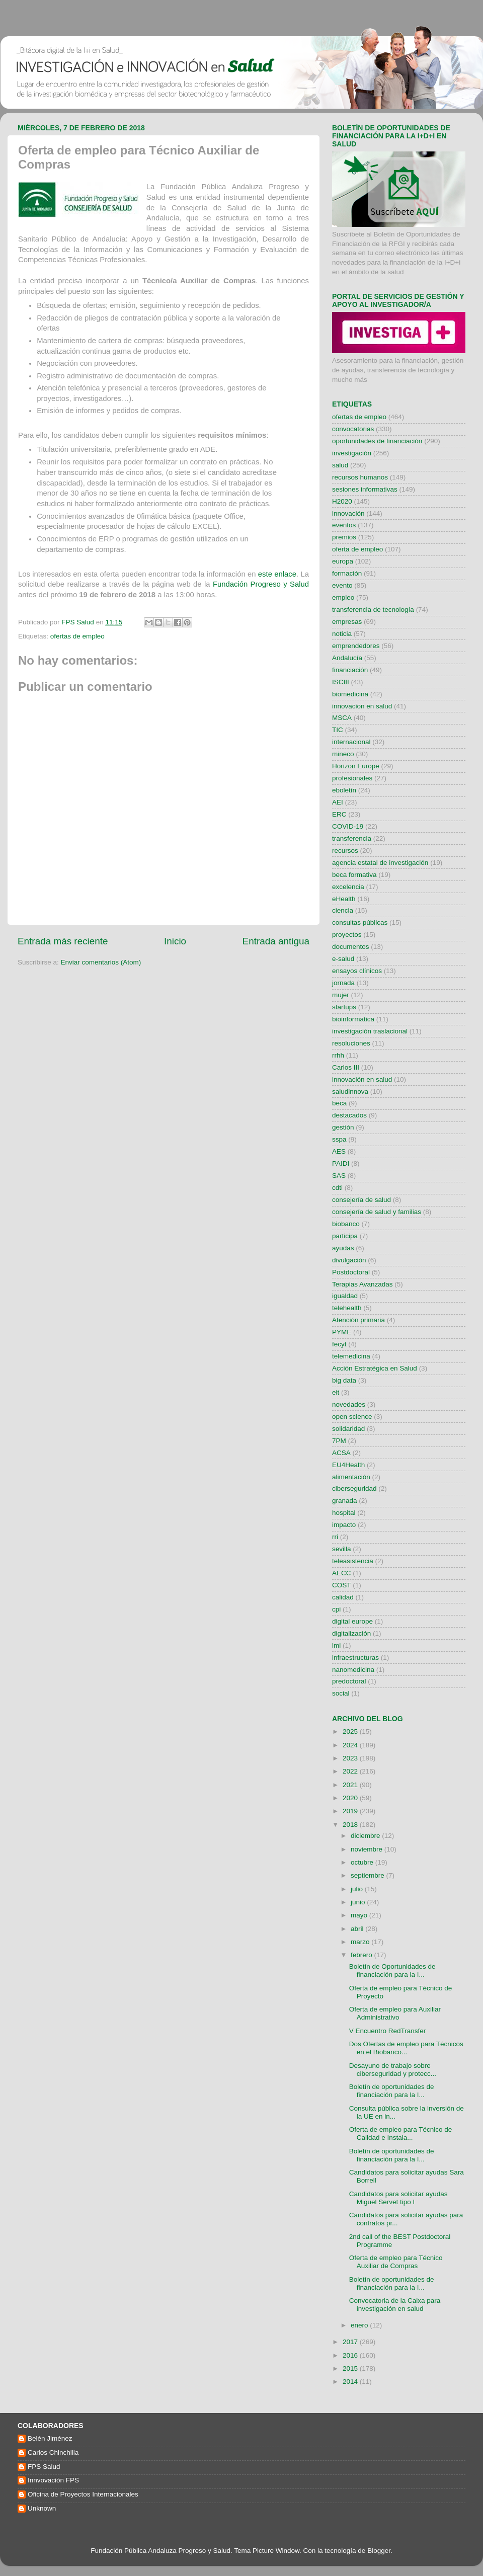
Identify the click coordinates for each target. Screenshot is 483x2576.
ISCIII (340, 682)
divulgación (349, 1260)
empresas (347, 621)
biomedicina (350, 694)
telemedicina (351, 1356)
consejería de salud (361, 1199)
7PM (339, 1440)
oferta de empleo (357, 549)
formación (347, 573)
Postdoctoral (351, 1272)
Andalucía (347, 658)
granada (344, 1500)
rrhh (338, 1055)
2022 (351, 1771)
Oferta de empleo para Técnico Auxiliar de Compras (396, 2262)
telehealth (347, 1308)
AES (339, 1151)
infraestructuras (355, 1657)
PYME (341, 1332)
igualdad (345, 1296)
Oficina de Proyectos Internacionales (83, 2494)
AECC (341, 1573)
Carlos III (345, 1067)
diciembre (366, 1835)
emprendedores (356, 646)
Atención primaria (358, 1320)
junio (359, 1902)
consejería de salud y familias (376, 1212)
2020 (351, 1798)
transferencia (351, 838)
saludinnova (350, 1091)
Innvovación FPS (53, 2480)
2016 (351, 2355)
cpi (336, 1609)
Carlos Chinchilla (53, 2452)
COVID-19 (347, 826)
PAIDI (340, 1163)
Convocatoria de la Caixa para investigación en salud (395, 2304)
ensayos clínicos (357, 971)
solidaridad (348, 1428)
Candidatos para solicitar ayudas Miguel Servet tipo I (398, 2198)
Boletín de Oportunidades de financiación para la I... (392, 1970)
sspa (339, 1139)
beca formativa (354, 874)
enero (360, 2325)
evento (342, 585)
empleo (343, 597)
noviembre (367, 1849)
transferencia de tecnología (373, 609)
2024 (351, 1745)
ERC (339, 814)
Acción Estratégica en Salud (374, 1368)
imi (336, 1645)
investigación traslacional (370, 1031)
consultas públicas (359, 922)
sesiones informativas (364, 489)
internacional (351, 742)
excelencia (348, 887)
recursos (345, 850)
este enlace (277, 574)
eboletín (344, 790)
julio (358, 1889)
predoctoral (349, 1681)
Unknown (42, 2508)
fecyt (339, 1344)
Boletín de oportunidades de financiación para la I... (391, 2091)
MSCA (342, 717)
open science (352, 1416)
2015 (351, 2368)
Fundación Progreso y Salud (261, 584)
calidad (343, 1597)
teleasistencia (352, 1561)
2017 (351, 2342)
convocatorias (353, 429)
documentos (350, 946)
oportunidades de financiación (377, 441)
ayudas (343, 1248)
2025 (351, 1731)
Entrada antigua (276, 941)
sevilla (341, 1549)
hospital (344, 1512)
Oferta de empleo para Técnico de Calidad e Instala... (400, 2133)
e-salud (343, 958)
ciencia (342, 910)
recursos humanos (360, 477)
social (341, 1693)
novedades (348, 1404)
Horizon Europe (355, 766)
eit (335, 1392)
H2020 (342, 501)
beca (339, 1103)
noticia (342, 633)
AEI (337, 802)
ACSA (341, 1453)
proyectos (347, 934)
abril (358, 1929)
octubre (363, 1862)
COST (341, 1585)
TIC (337, 730)
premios (344, 537)
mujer (340, 995)
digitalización (351, 1633)
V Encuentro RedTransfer (387, 2031)
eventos (344, 525)
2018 (351, 1824)
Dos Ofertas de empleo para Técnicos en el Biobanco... (406, 2048)
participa (345, 1236)
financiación (350, 670)
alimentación (351, 1477)
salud (340, 465)
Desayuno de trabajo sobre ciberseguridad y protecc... (392, 2069)
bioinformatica (353, 1019)
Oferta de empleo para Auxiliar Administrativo (395, 2013)
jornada (343, 983)
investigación (351, 453)
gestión (343, 1127)
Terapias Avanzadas (362, 1284)
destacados (349, 1115)
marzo (361, 1942)
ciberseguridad (354, 1488)
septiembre (368, 1875)
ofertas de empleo (77, 636)
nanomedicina (353, 1669)
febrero (362, 1955)
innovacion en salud (362, 706)
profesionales (352, 778)
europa (342, 561)
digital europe (352, 1621)
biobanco (346, 1224)
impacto (344, 1524)
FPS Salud (44, 2466)
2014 (351, 2381)
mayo (360, 1915)
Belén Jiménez (50, 2438)
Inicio (175, 941)
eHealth (344, 899)
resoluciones (351, 1043)
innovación (348, 513)
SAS (339, 1175)
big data (344, 1380)
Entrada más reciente (63, 941)
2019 (351, 1811)
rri (335, 1537)
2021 (351, 1785)
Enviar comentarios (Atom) (101, 962)
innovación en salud (362, 1079)
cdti (337, 1187)
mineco (343, 754)
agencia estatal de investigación (380, 862)
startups (344, 1007)
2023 (351, 1758)
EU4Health (348, 1465)
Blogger (378, 2550)
